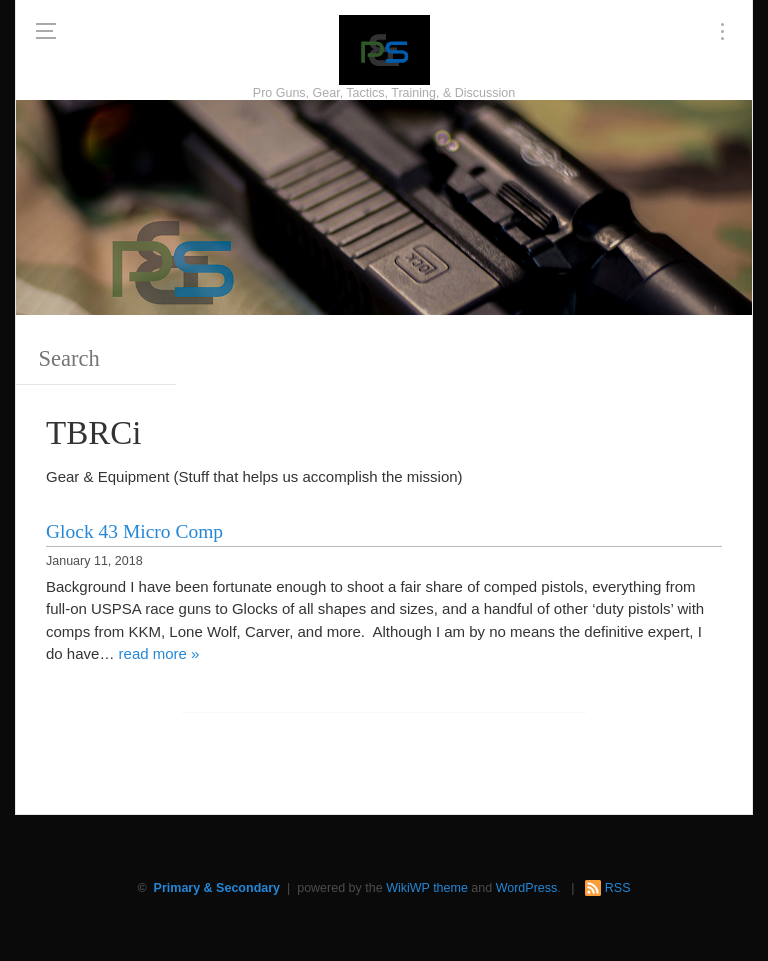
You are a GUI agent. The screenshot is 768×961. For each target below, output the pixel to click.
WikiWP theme (427, 888)
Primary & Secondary (217, 888)
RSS (618, 888)
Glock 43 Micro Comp (134, 531)
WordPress (527, 888)
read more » (159, 653)
